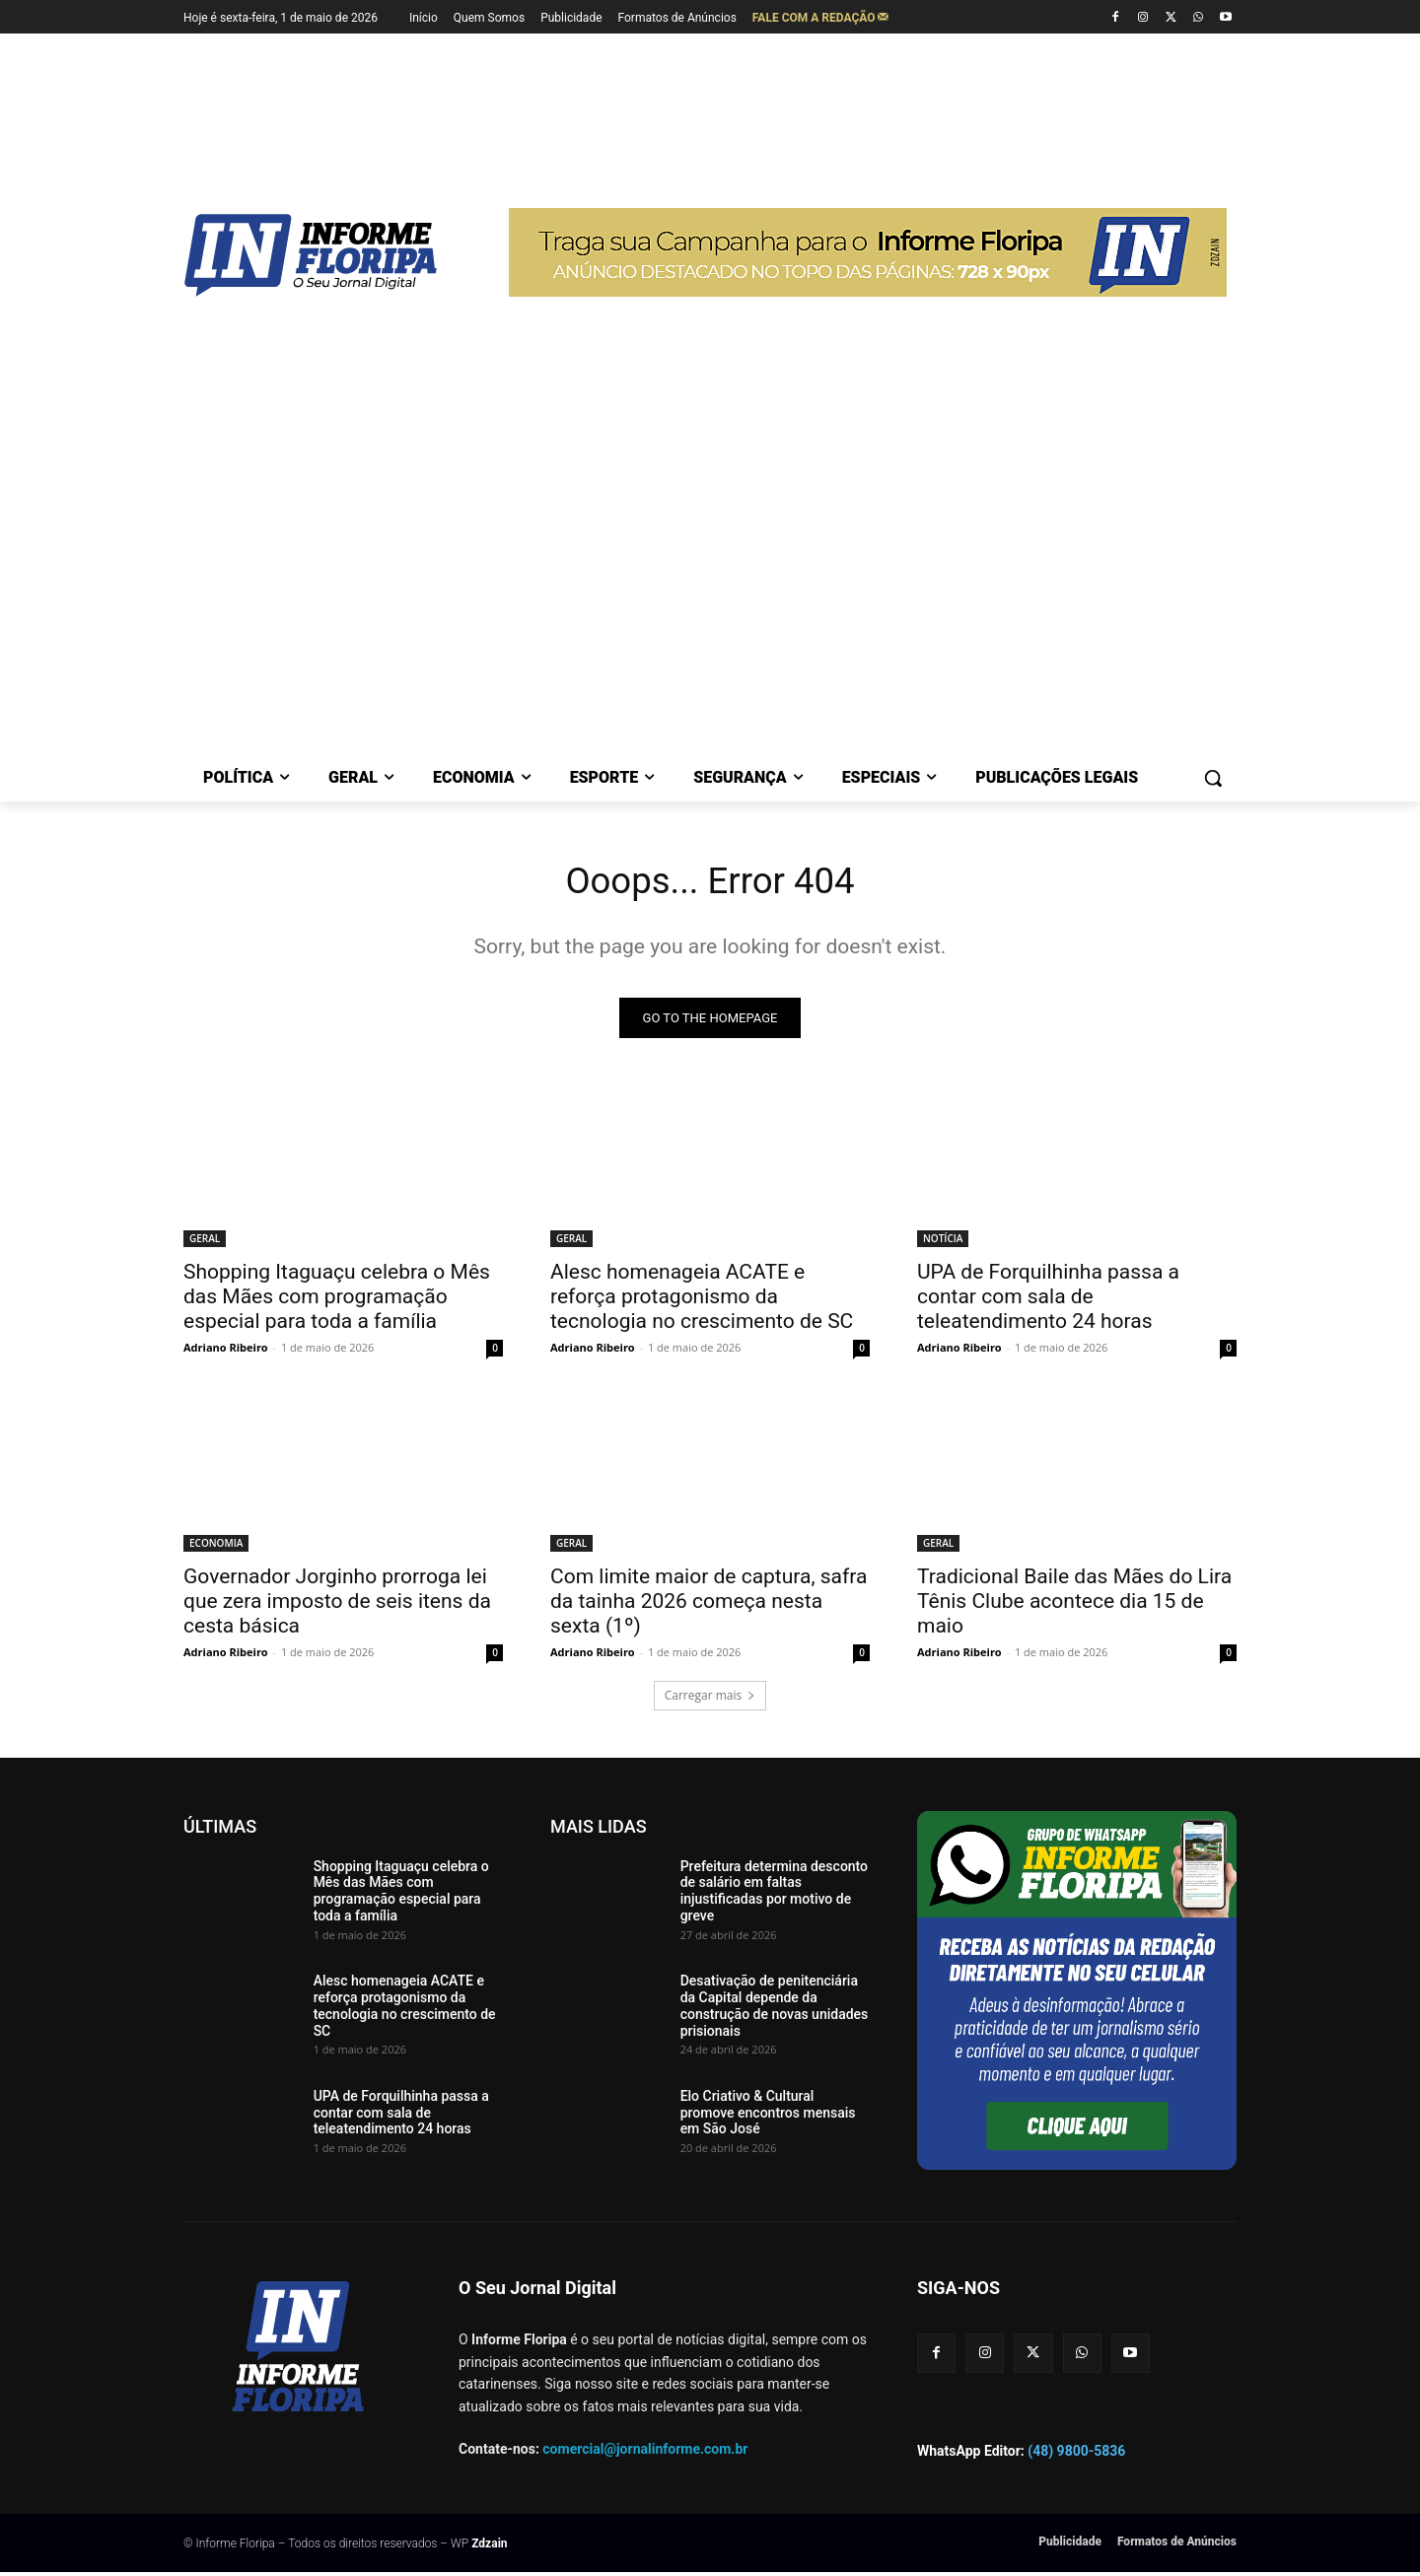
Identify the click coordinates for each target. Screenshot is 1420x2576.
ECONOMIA (216, 1547)
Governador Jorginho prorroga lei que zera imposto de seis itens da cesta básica (337, 1604)
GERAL (204, 1242)
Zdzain (489, 2547)
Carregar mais (710, 1699)
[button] (1213, 777)
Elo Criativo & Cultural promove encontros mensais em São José (768, 2116)
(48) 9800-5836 (1076, 2455)
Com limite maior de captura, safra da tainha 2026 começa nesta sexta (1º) (708, 1604)
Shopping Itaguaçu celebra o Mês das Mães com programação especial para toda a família (336, 1300)
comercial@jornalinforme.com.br (644, 2454)
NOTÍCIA (942, 1242)
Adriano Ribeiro (225, 1351)
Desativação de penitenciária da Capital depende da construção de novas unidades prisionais (774, 2010)
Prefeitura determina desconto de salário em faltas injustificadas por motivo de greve (774, 1894)
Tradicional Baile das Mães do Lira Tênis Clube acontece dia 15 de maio (1074, 1604)
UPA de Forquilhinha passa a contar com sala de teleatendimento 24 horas (1048, 1300)
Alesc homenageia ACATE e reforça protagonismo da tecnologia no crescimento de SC (701, 1300)
